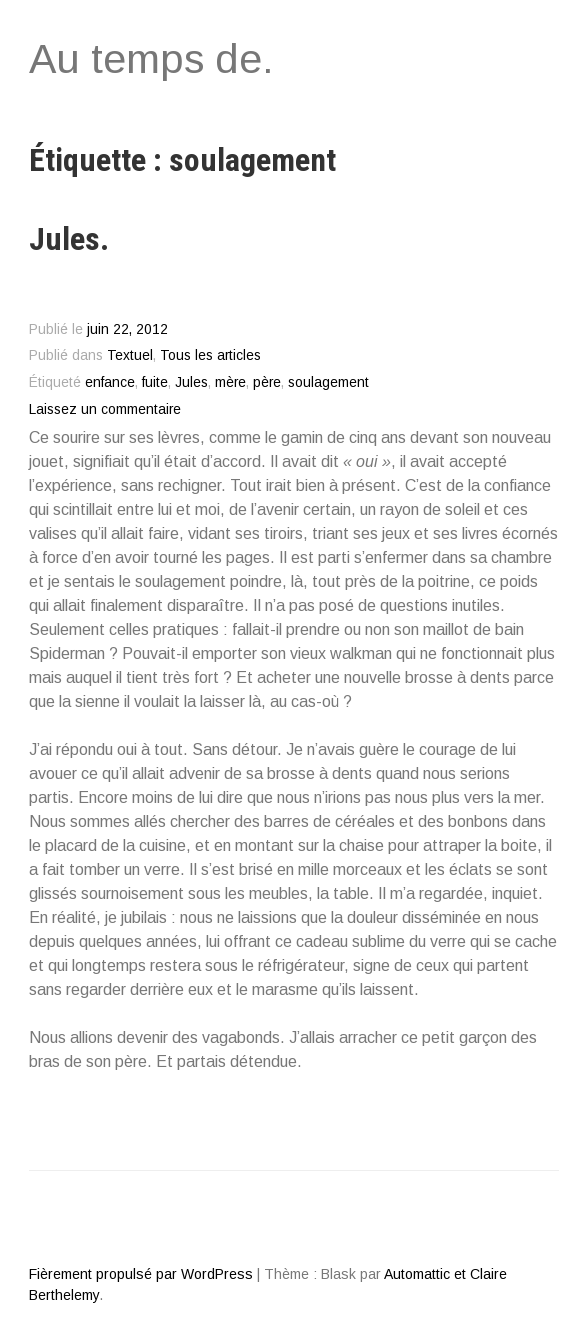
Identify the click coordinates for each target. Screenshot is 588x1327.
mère (230, 382)
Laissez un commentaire (105, 409)
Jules (191, 382)
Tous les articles (210, 355)
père (267, 382)
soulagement (328, 382)
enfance (110, 382)
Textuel (130, 355)
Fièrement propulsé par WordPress (141, 1274)
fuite (155, 382)
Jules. (69, 239)
